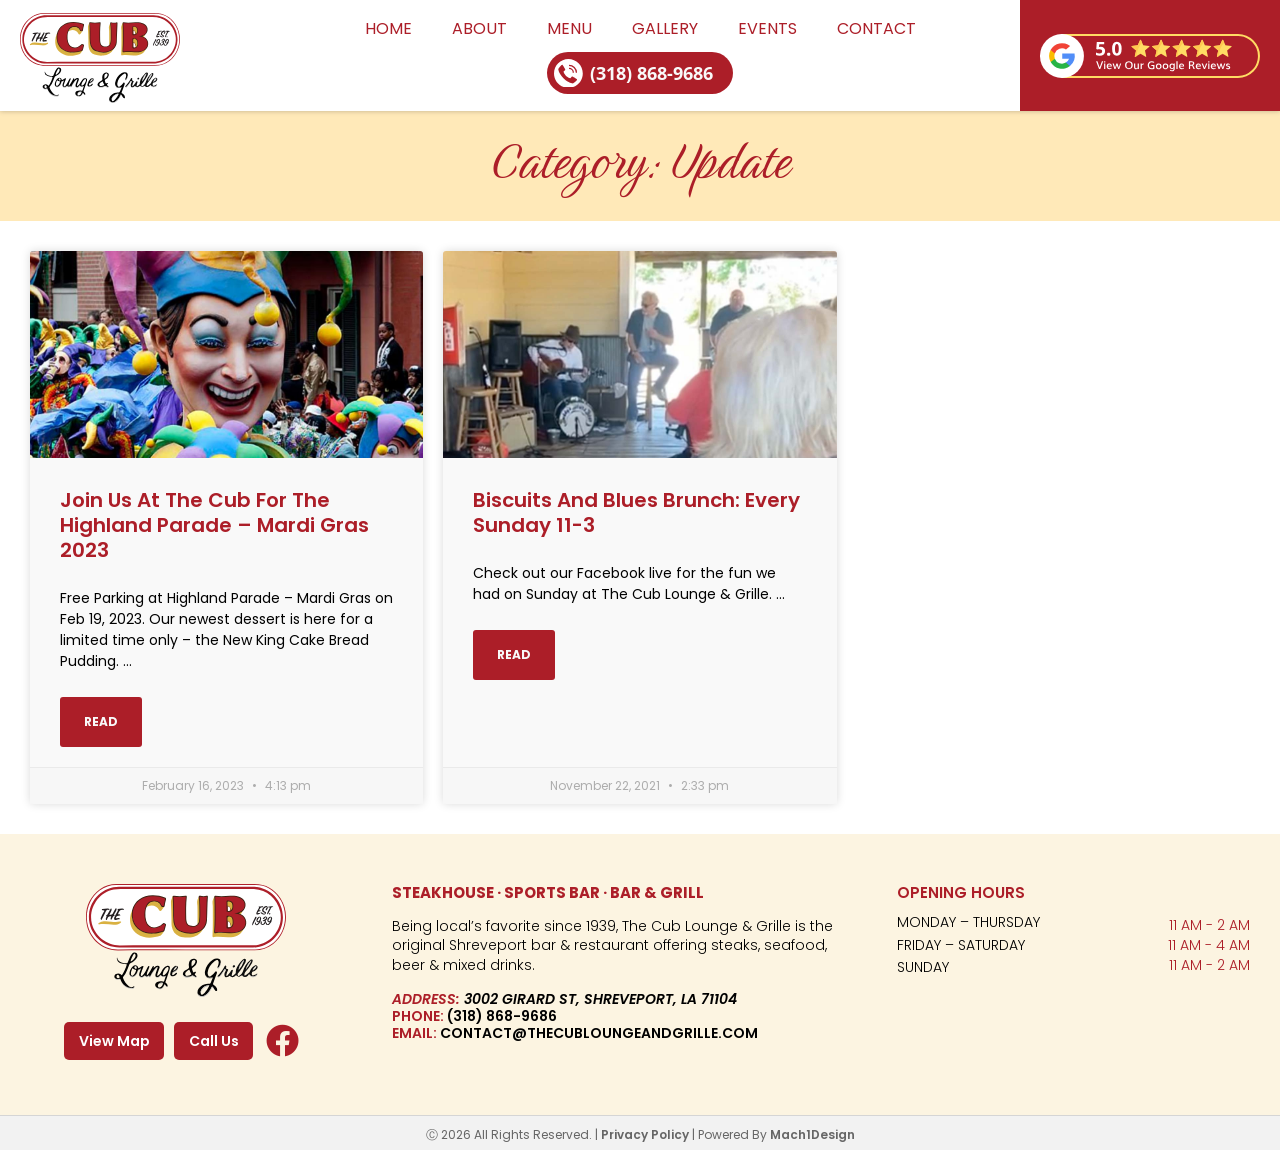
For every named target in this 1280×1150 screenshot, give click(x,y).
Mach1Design (812, 1131)
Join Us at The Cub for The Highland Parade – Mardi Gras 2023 (214, 524)
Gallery (665, 28)
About (479, 28)
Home (388, 28)
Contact (876, 28)
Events (767, 28)
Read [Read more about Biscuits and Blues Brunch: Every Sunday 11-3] (514, 652)
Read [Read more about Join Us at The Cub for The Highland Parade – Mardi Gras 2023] (101, 718)
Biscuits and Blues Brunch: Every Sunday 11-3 (636, 512)
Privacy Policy (645, 1131)
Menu (569, 28)
